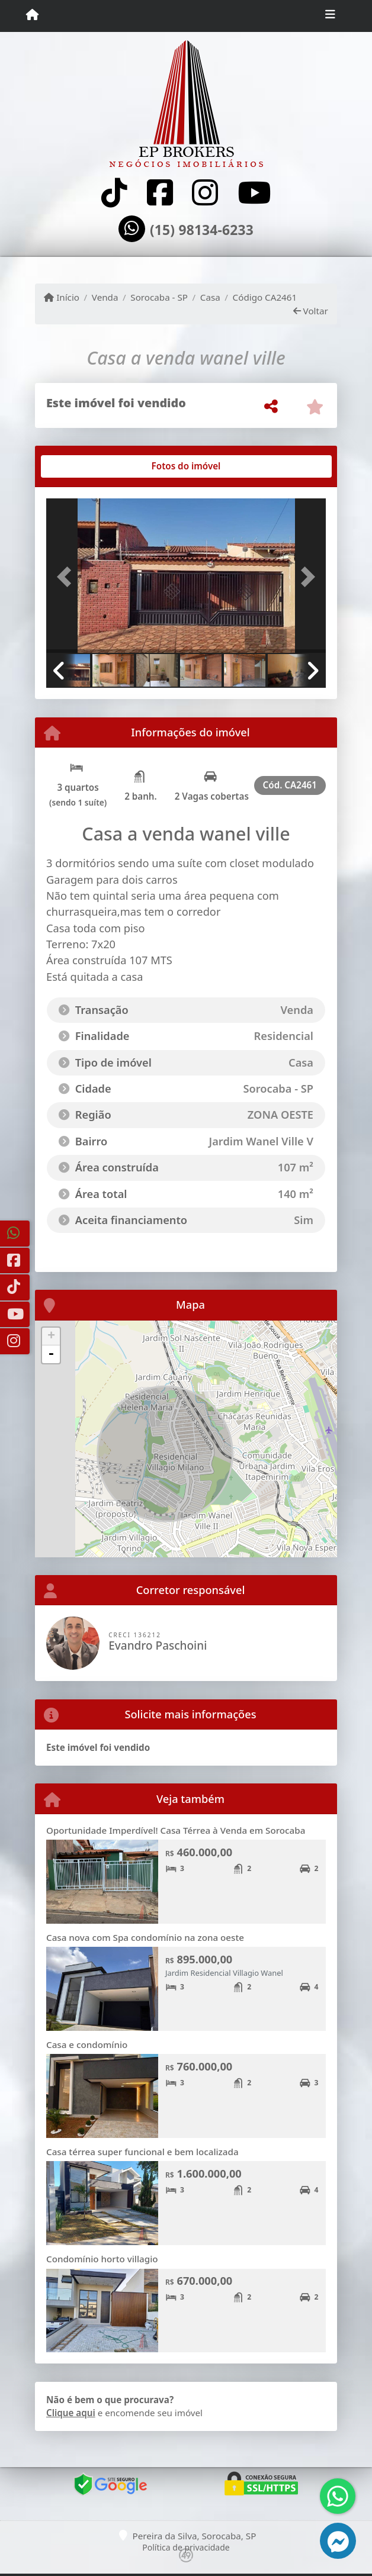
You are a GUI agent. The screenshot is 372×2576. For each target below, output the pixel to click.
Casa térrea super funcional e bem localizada (142, 2152)
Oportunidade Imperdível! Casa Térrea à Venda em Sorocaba (175, 1830)
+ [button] (51, 1336)
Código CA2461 (265, 297)
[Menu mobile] (32, 15)
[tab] (84, 466)
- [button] (51, 1354)
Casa (210, 297)
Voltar (310, 311)
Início (61, 297)
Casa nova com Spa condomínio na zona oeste (145, 1937)
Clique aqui (70, 2413)
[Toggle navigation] (330, 16)
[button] (67, 577)
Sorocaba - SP (159, 297)
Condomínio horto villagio (102, 2259)
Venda (105, 297)
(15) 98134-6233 (202, 230)
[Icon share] (114, 192)
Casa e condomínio (86, 2044)
